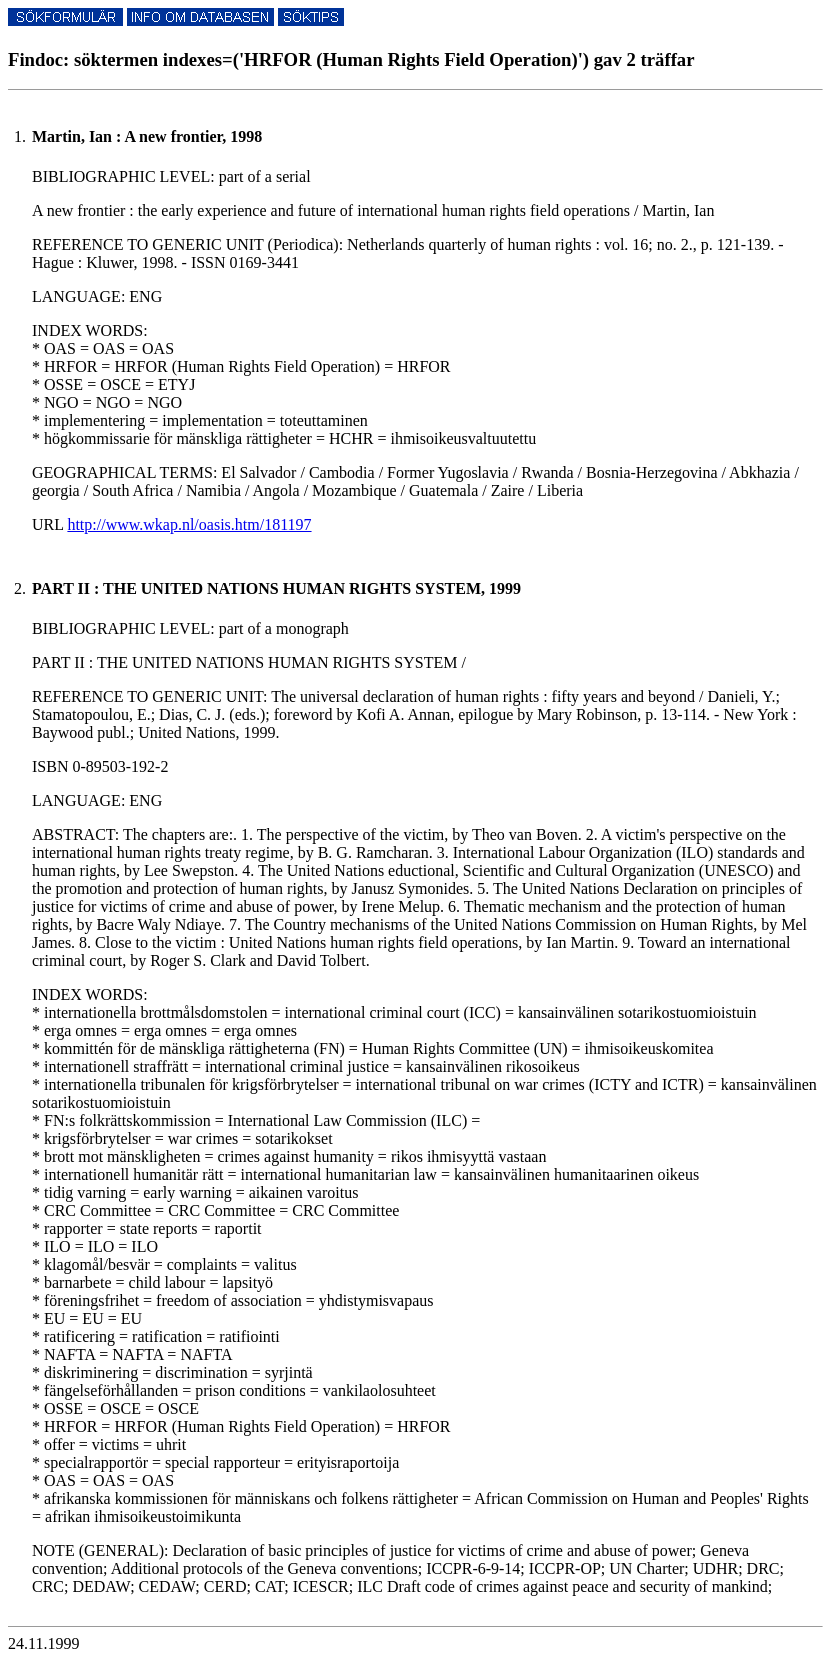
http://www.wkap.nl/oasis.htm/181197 (189, 524)
